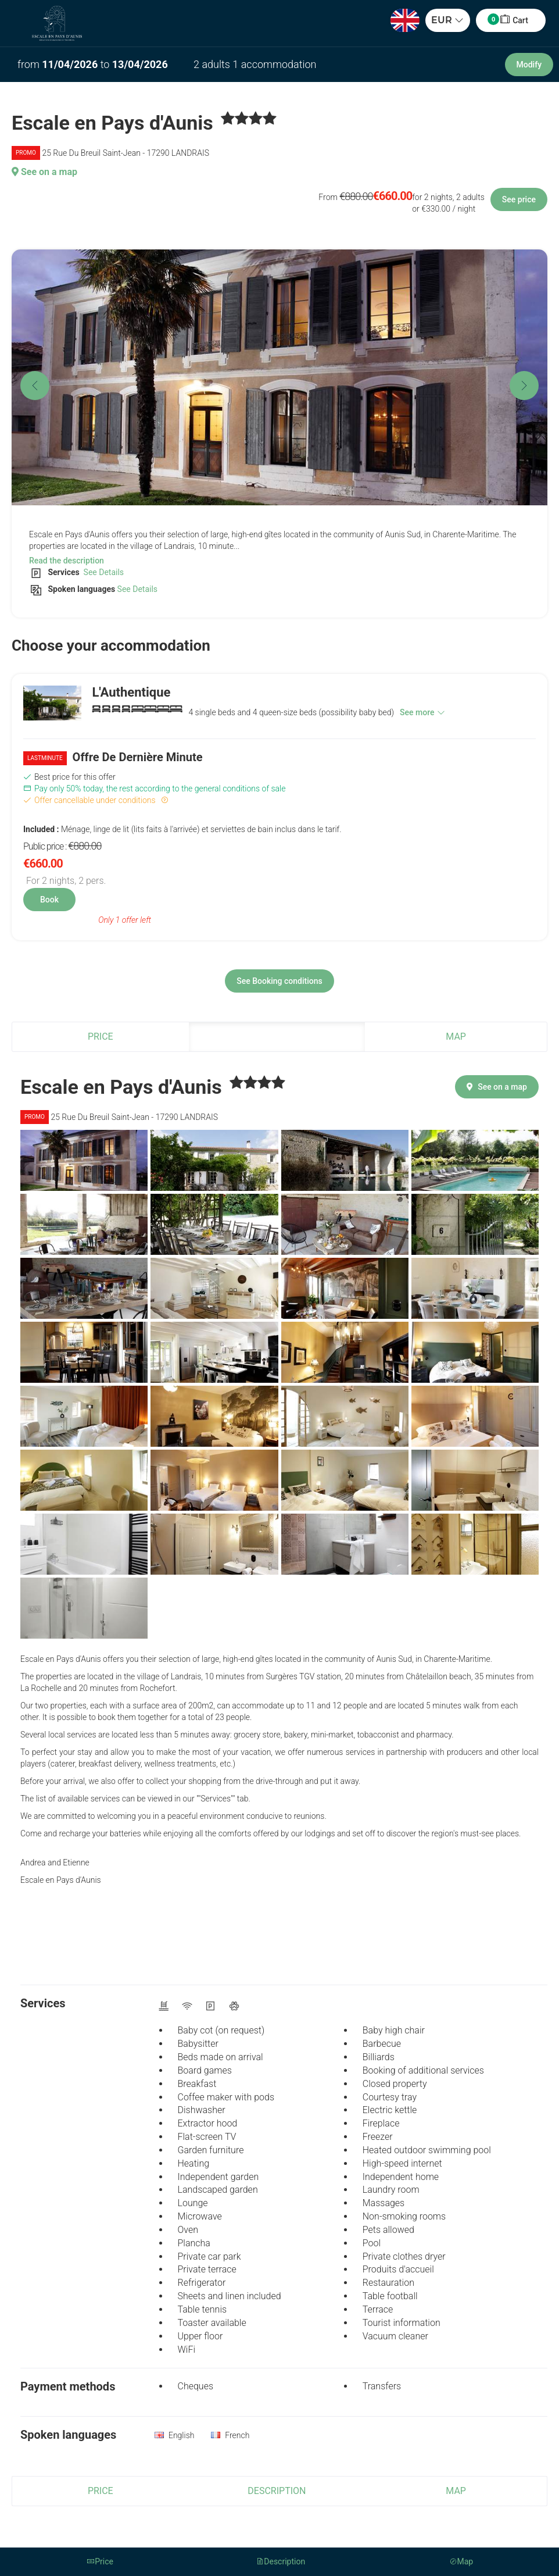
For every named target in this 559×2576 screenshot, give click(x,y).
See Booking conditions (279, 981)
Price (100, 1036)
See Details (102, 572)
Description (277, 1036)
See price (519, 199)
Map (456, 1036)
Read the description (66, 560)
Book (49, 899)
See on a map (44, 171)
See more (422, 712)
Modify (529, 64)
